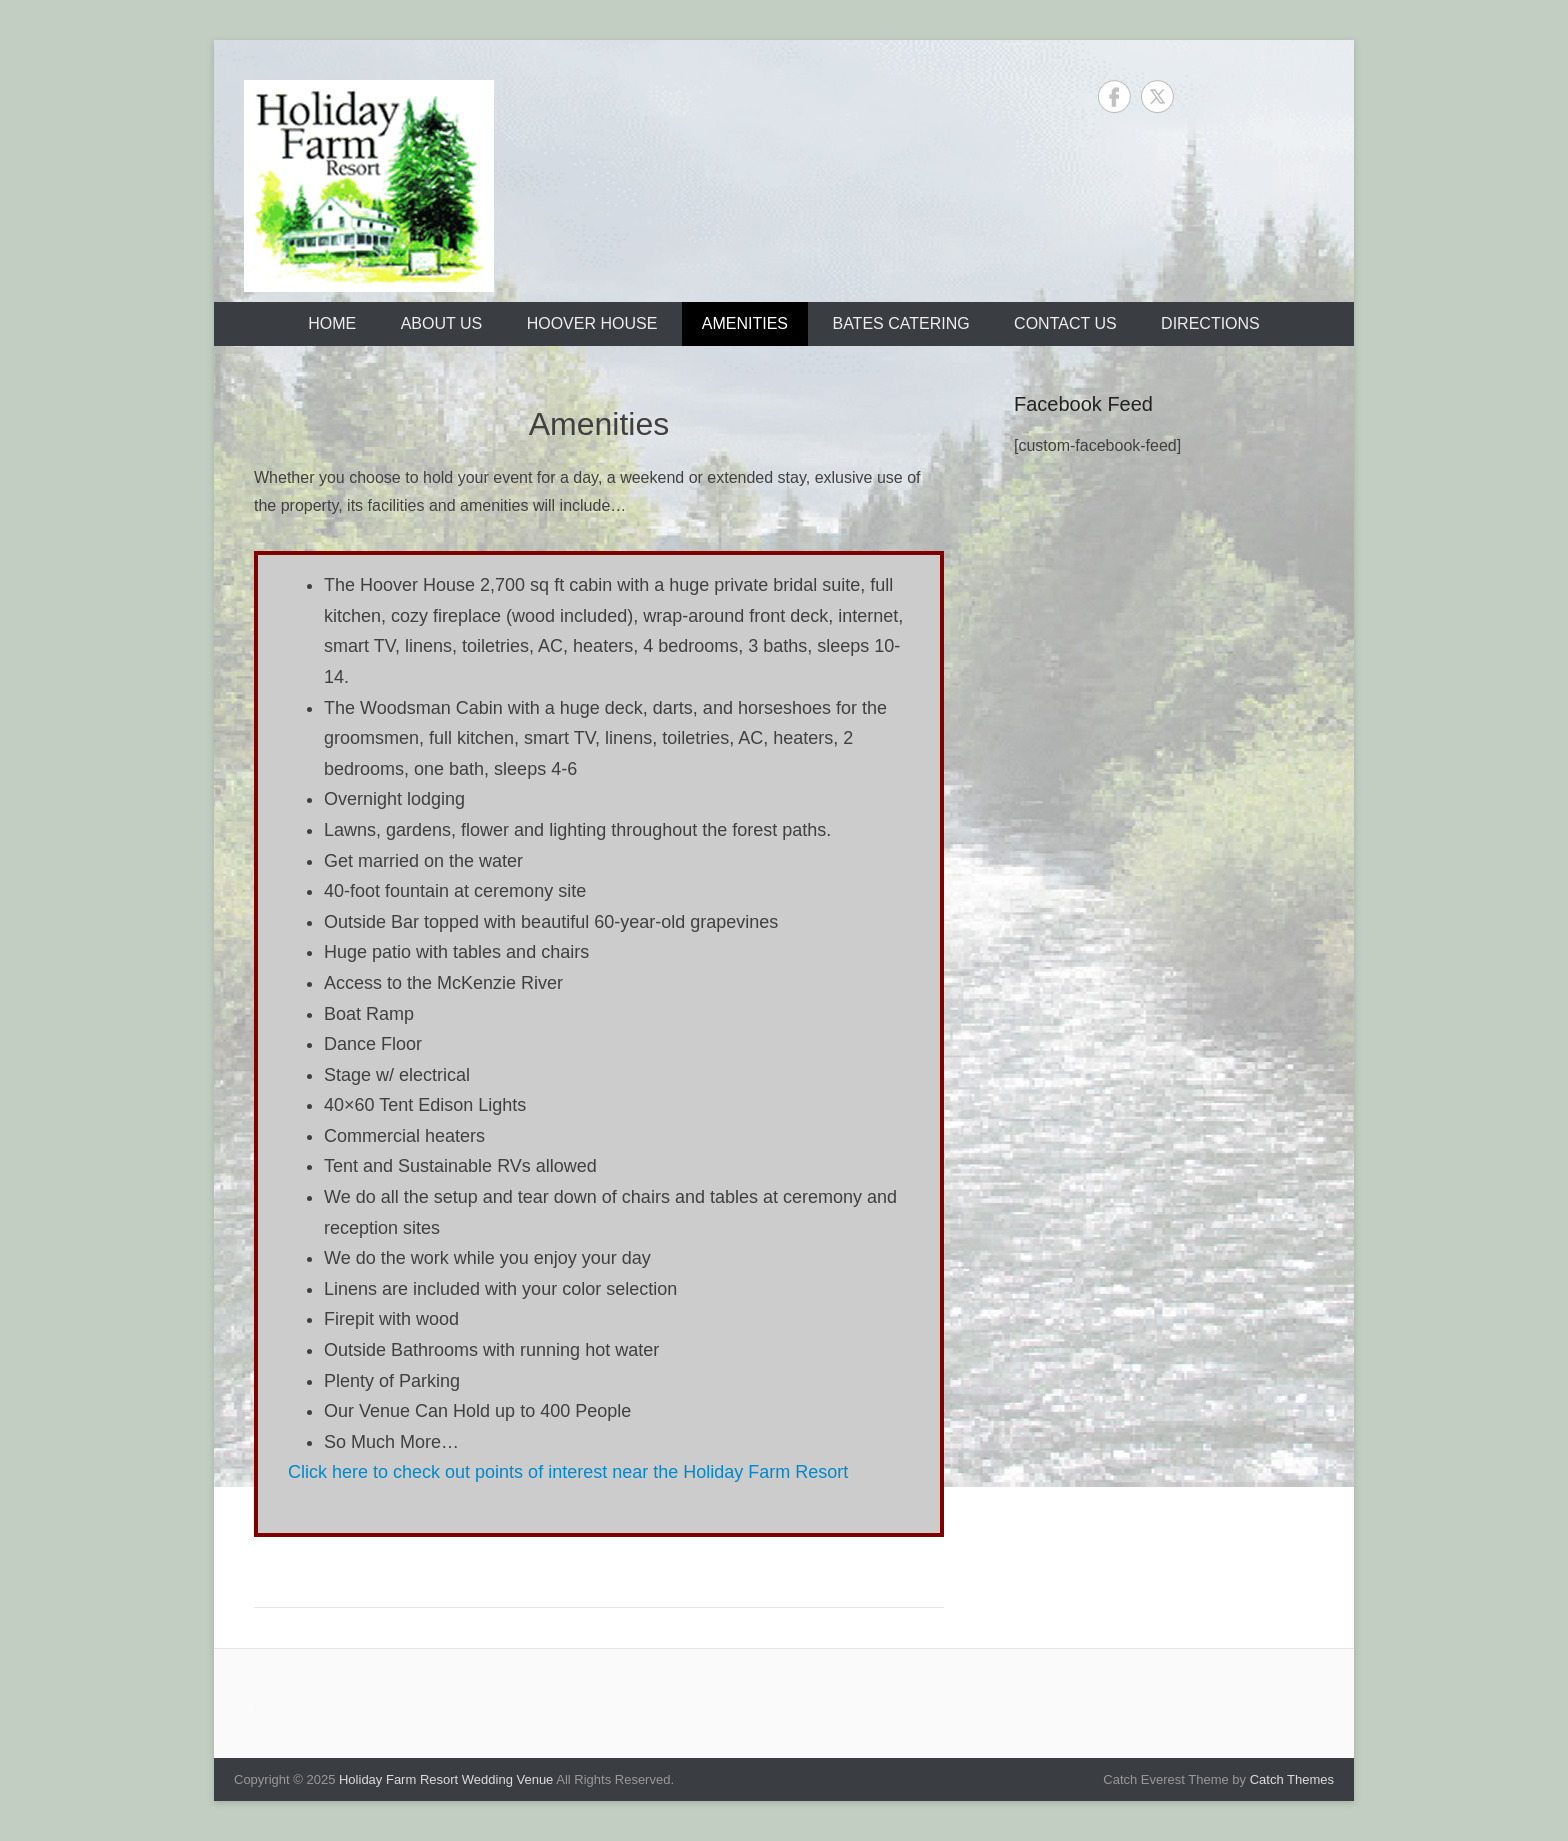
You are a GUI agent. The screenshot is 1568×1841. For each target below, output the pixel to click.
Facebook (1114, 96)
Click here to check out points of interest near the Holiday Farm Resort (568, 1472)
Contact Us (1065, 323)
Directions (1210, 323)
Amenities (745, 323)
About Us (442, 323)
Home (332, 323)
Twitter (1157, 96)
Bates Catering (900, 323)
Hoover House (592, 323)
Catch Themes (1292, 1779)
